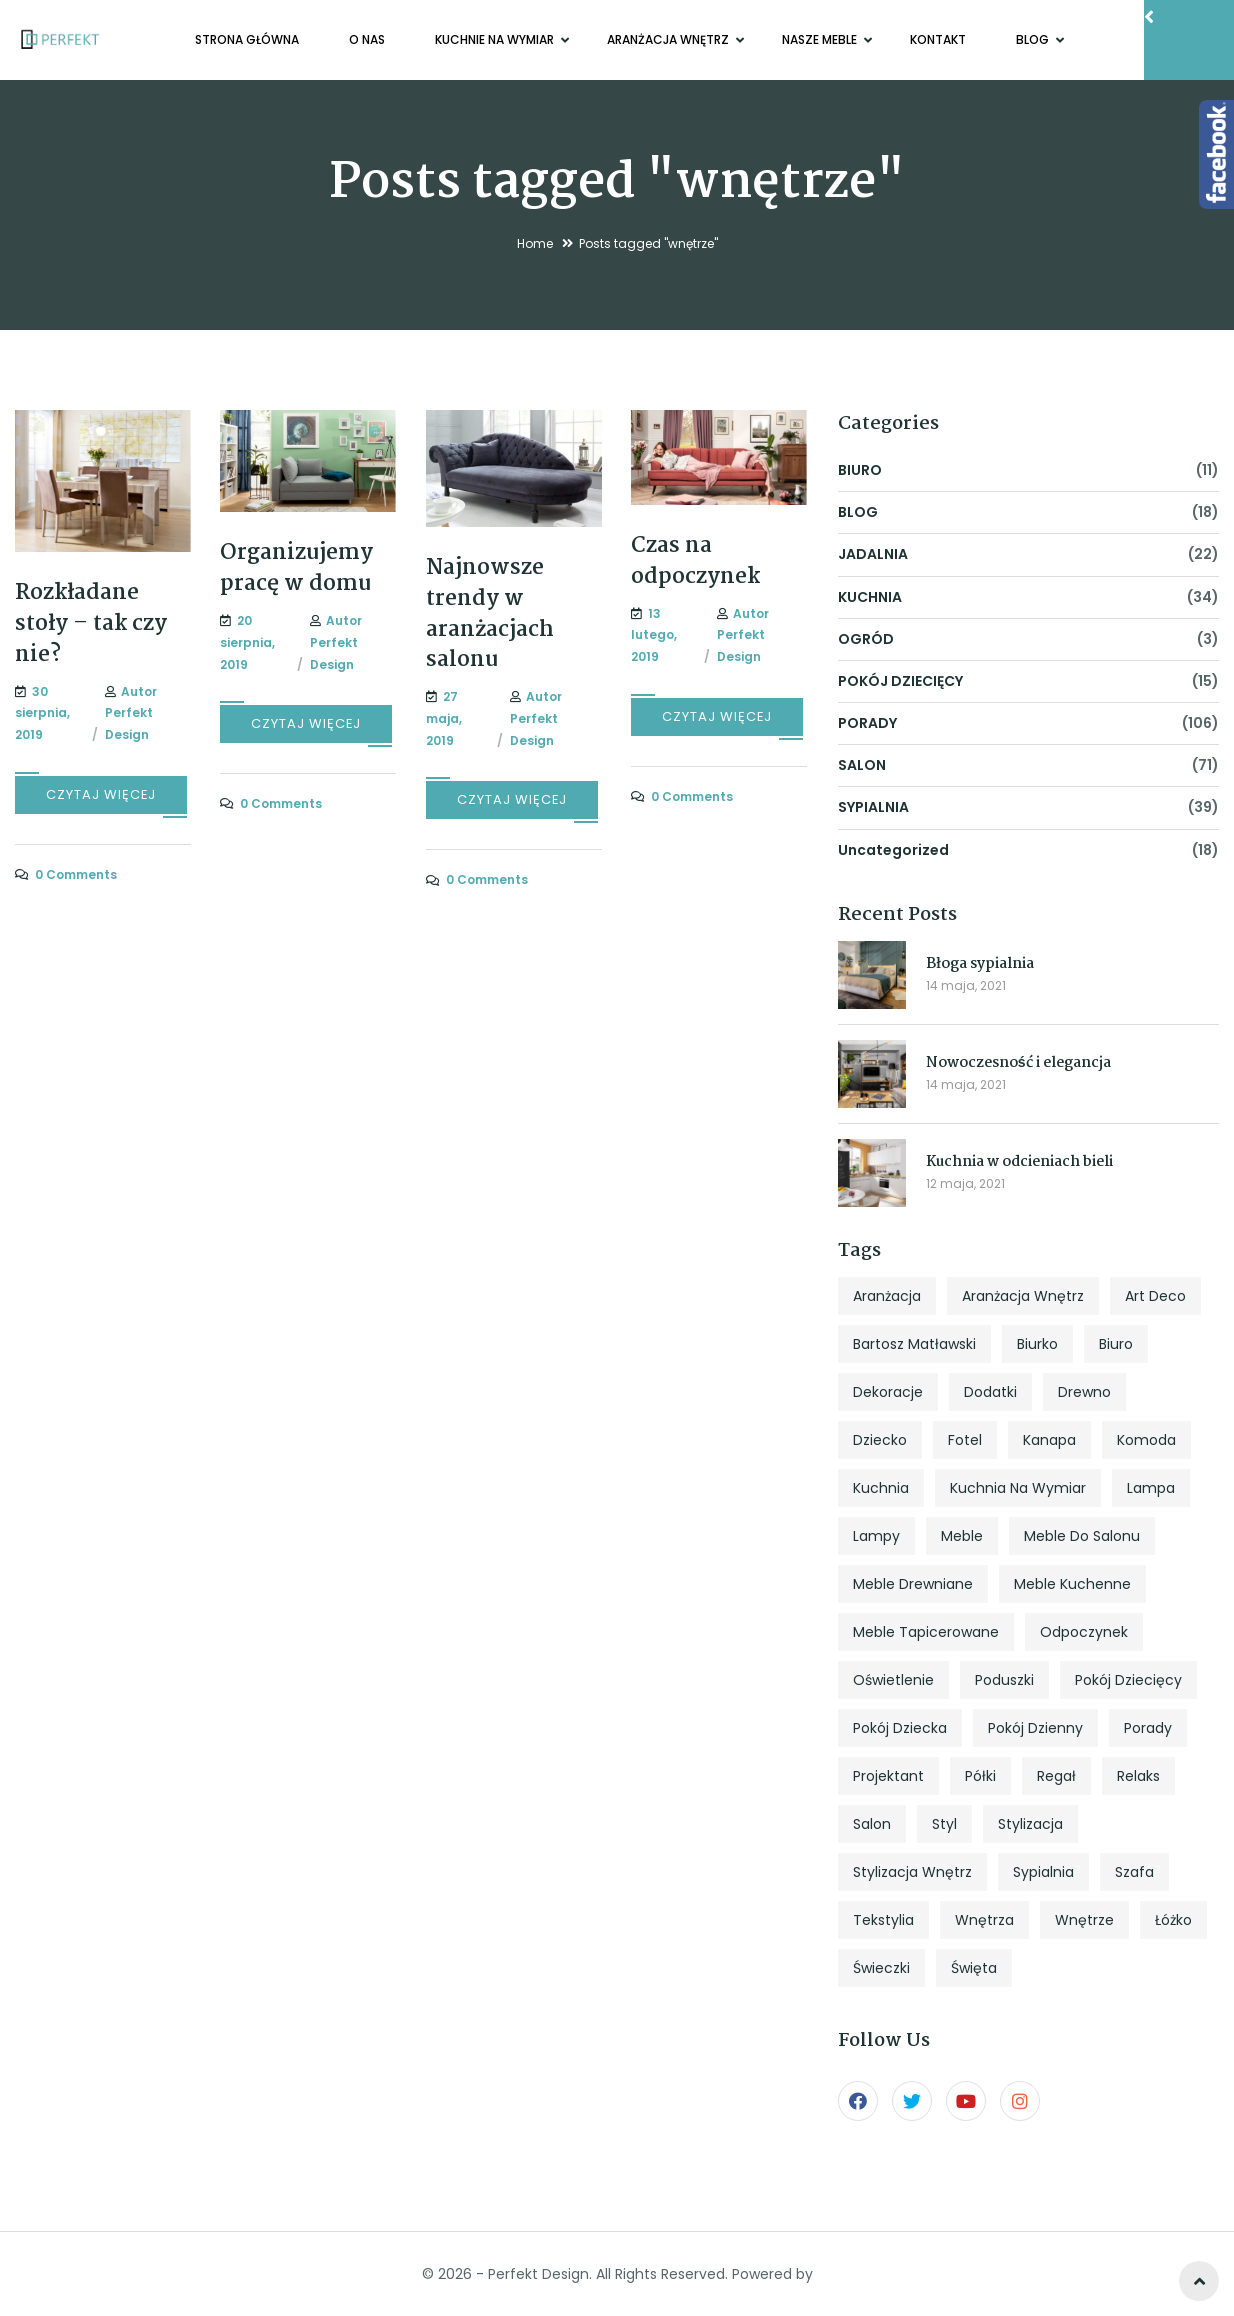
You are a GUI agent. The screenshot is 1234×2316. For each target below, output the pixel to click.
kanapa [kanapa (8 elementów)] (1049, 1440)
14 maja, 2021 (966, 985)
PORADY (867, 723)
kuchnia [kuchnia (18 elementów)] (881, 1488)
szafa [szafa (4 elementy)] (1134, 1872)
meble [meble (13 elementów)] (962, 1536)
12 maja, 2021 (965, 1183)
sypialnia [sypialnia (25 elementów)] (1043, 1872)
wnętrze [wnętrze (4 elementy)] (1084, 1920)
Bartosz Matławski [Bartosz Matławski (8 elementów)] (914, 1344)
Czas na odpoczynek (695, 561)
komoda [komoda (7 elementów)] (1146, 1440)
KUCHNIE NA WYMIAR (496, 39)
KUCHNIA (870, 597)
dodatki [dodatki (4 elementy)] (990, 1392)
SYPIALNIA (873, 807)
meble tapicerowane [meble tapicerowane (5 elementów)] (926, 1632)
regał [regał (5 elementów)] (1056, 1776)
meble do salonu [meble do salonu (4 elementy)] (1082, 1536)
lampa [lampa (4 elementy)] (1151, 1488)
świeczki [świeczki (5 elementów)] (881, 1968)
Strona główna (247, 39)
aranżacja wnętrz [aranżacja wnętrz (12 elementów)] (1023, 1296)
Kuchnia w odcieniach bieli (1019, 1162)
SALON (862, 765)
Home (535, 243)
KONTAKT (938, 39)
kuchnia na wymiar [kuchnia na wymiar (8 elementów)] (1018, 1488)
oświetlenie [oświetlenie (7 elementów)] (893, 1680)
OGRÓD (866, 639)
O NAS (367, 39)
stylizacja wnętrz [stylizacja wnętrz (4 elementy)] (912, 1872)
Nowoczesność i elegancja (1018, 1063)
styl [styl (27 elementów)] (944, 1824)
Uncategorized (893, 850)
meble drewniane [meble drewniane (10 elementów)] (913, 1584)
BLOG (1034, 39)
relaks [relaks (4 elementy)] (1138, 1776)
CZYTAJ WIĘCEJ (101, 794)
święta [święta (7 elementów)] (974, 1968)
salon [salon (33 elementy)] (872, 1824)
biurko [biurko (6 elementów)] (1037, 1344)
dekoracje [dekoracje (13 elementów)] (888, 1392)
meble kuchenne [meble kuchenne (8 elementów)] (1072, 1584)
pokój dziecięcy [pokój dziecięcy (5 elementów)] (1128, 1680)
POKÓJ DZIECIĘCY (900, 681)
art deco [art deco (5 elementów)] (1155, 1296)
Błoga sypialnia (980, 964)
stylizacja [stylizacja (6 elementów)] (1030, 1824)
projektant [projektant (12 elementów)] (888, 1776)
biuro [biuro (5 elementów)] (1116, 1344)
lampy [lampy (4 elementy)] (876, 1536)
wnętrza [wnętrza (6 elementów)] (984, 1920)
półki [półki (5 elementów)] (980, 1776)
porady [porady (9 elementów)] (1148, 1728)
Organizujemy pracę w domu (296, 568)
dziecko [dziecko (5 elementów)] (880, 1440)
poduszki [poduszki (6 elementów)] (1004, 1680)
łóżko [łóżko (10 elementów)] (1173, 1920)
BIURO (860, 470)
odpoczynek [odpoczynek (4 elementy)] (1084, 1632)
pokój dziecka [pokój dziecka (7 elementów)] (900, 1728)
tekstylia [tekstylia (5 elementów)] (883, 1920)
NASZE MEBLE (821, 39)
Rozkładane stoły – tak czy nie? (91, 624)
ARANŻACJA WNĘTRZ (669, 39)
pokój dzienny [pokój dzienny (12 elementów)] (1035, 1728)
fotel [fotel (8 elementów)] (965, 1440)
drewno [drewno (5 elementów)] (1084, 1392)
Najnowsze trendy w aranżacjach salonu (490, 614)
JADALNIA (873, 554)
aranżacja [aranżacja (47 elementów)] (887, 1296)
